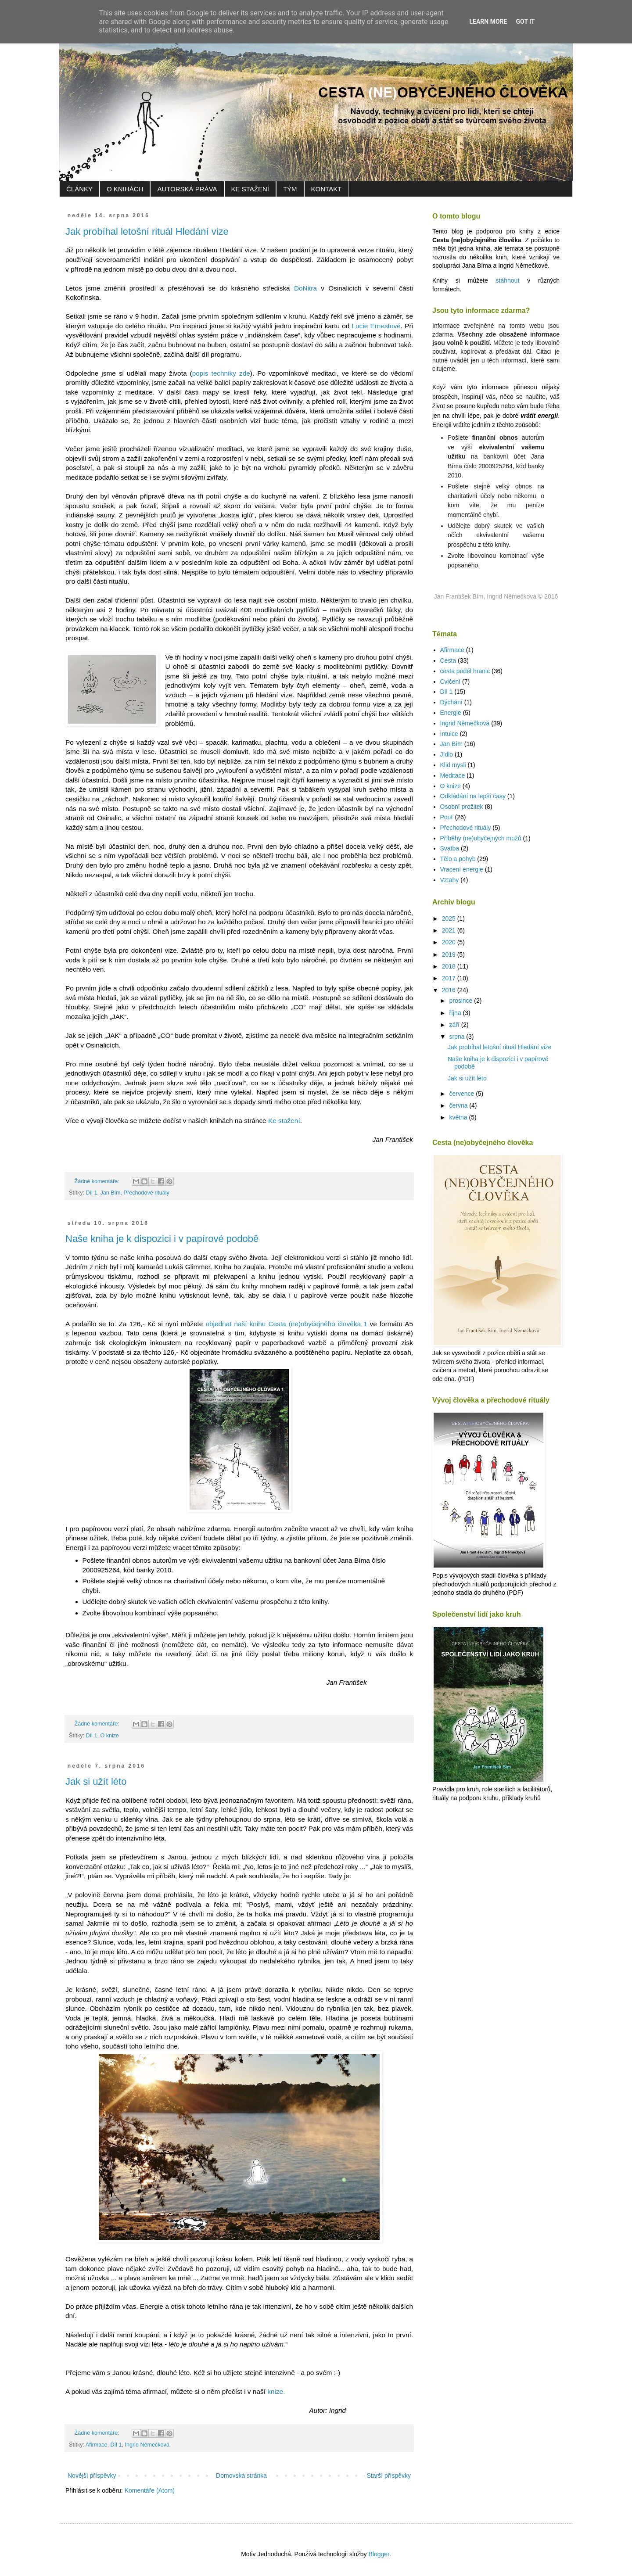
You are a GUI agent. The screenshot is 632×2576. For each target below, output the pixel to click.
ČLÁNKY (79, 189)
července (462, 1093)
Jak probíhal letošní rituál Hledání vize (147, 231)
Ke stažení (284, 1120)
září (455, 1024)
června (459, 1105)
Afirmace (97, 2445)
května (459, 1117)
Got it (525, 21)
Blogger (378, 2554)
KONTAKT (326, 189)
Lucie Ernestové (376, 326)
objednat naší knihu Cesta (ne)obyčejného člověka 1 (286, 1323)
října (456, 1012)
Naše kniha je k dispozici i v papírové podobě (162, 1238)
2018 (449, 966)
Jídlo (446, 754)
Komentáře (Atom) (150, 2490)
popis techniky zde (221, 373)
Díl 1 (91, 1193)
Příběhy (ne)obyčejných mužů (480, 838)
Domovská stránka (241, 2475)
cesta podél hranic (465, 670)
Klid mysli (453, 764)
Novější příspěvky (92, 2475)
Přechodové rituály (146, 1193)
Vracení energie (461, 869)
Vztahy (449, 879)
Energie (450, 712)
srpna (457, 1036)
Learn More (488, 21)
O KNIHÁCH (125, 189)
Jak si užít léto (95, 1781)
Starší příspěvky (389, 2475)
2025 (449, 918)
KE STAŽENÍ (250, 189)
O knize (109, 1736)
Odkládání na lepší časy (473, 796)
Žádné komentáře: (98, 1181)
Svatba (450, 848)
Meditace (452, 775)
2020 (449, 942)
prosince (461, 1000)
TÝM (290, 189)
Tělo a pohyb (458, 858)
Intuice (449, 733)
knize (275, 2391)
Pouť (446, 817)
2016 (449, 990)
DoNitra (305, 288)
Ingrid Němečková (147, 2445)
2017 (449, 978)
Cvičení (450, 681)
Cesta (448, 660)
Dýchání (451, 702)
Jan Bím (110, 1193)
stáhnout (508, 280)
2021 (449, 930)
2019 (449, 954)
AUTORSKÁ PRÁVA (187, 189)
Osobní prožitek (461, 806)
